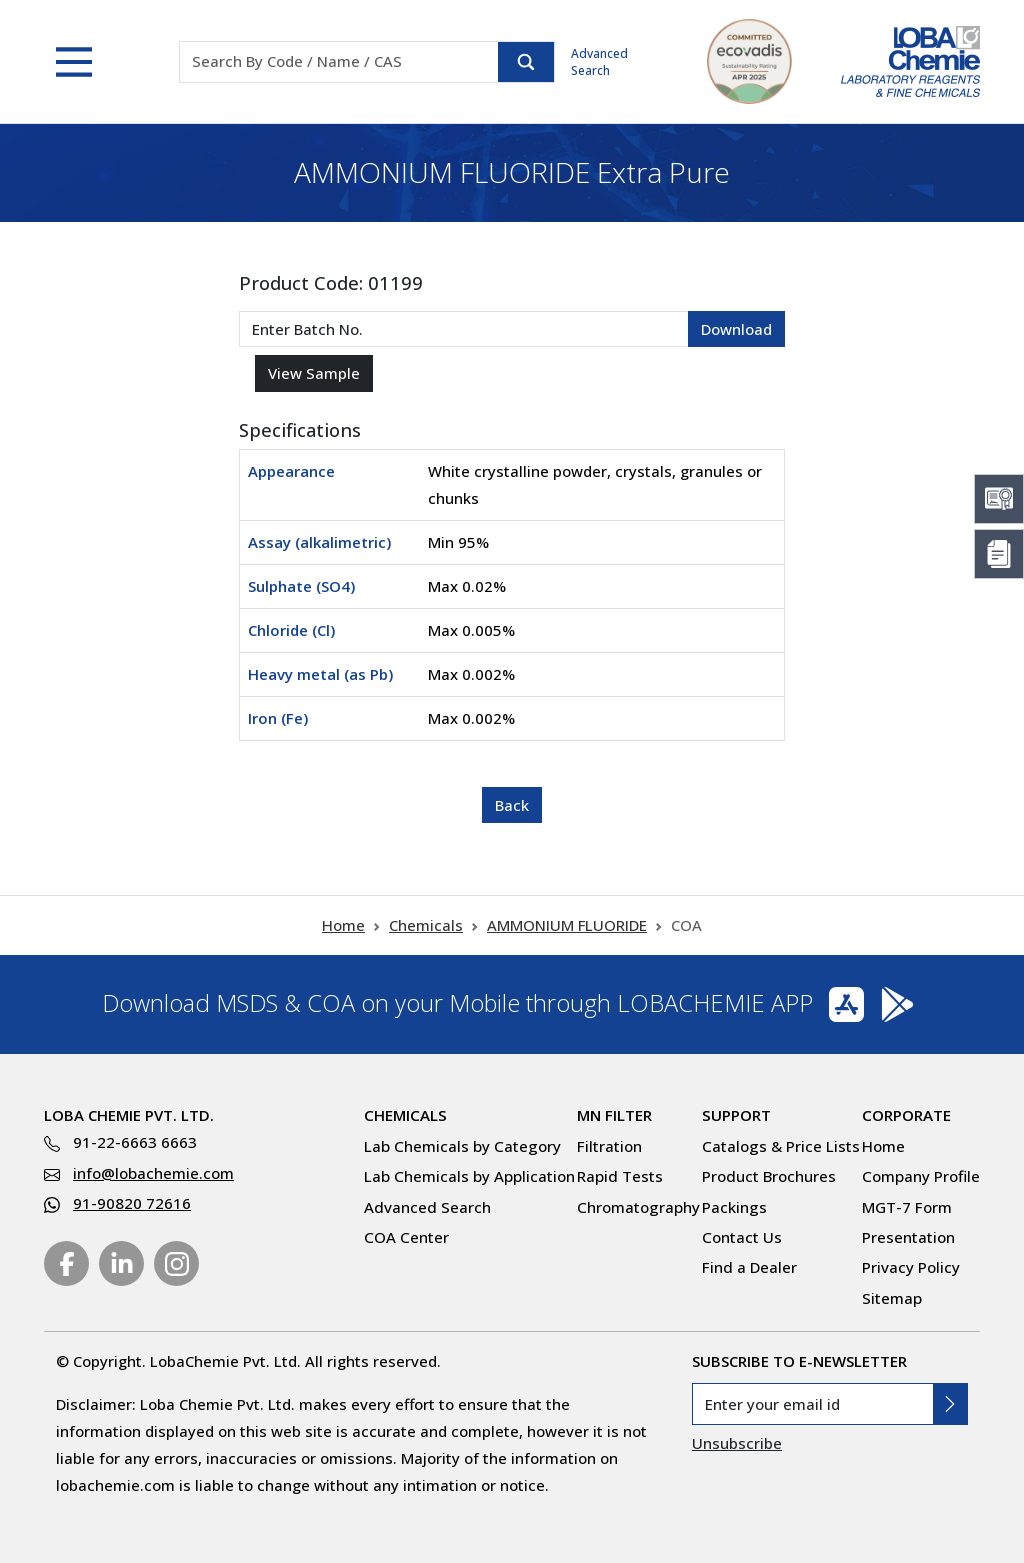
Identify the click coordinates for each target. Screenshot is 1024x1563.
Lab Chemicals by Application (469, 1176)
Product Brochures (769, 1176)
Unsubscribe (737, 1443)
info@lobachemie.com (153, 1173)
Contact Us (742, 1237)
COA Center (406, 1237)
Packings (734, 1207)
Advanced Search (599, 62)
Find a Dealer (749, 1267)
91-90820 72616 (132, 1203)
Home (343, 925)
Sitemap (892, 1298)
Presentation (908, 1237)
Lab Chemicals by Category (462, 1146)
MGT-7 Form (907, 1207)
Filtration (609, 1146)
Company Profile (921, 1176)
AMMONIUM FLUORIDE (567, 925)
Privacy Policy (911, 1267)
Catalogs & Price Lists (781, 1146)
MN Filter (614, 1115)
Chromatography (638, 1207)
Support (736, 1115)
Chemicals (426, 925)
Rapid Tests (620, 1176)
